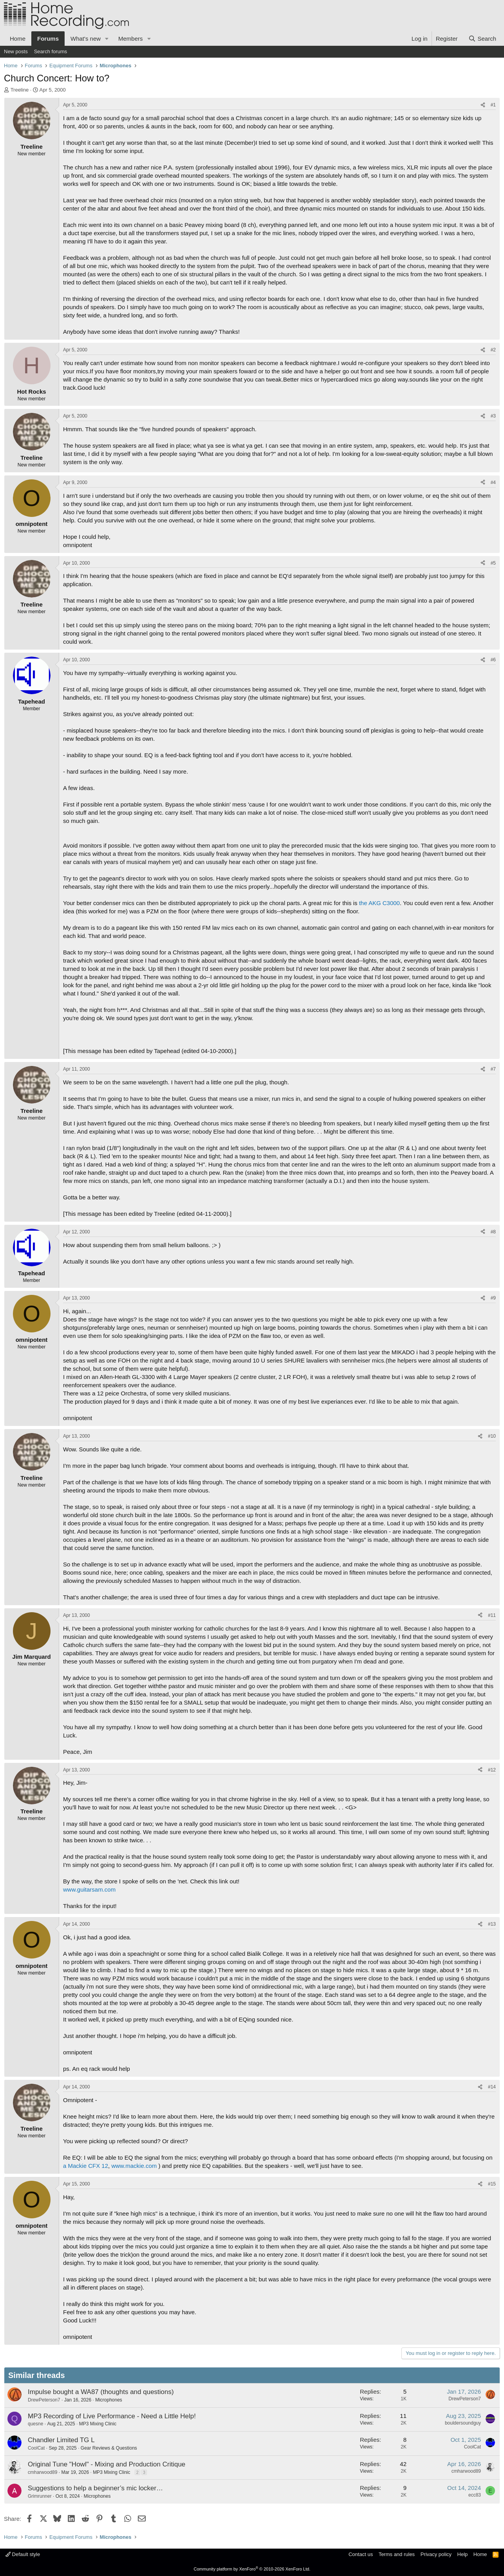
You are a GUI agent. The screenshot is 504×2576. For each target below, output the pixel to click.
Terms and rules (397, 2554)
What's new (85, 38)
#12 (492, 1770)
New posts (16, 51)
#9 (493, 1298)
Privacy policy (436, 2554)
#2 (493, 350)
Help (462, 2554)
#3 (493, 416)
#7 (493, 1069)
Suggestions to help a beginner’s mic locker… (95, 2488)
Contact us (361, 2554)
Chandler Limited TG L (61, 2440)
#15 (492, 2184)
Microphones (108, 2400)
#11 (492, 1615)
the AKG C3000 (379, 903)
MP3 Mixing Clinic (97, 2424)
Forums (48, 38)
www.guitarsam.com (89, 1889)
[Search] (482, 38)
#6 (493, 659)
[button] (106, 38)
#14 (492, 2087)
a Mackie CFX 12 (85, 2165)
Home (17, 38)
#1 (493, 105)
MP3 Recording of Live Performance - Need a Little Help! (112, 2416)
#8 (493, 1232)
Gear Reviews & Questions (109, 2448)
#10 (492, 1436)
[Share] (483, 105)
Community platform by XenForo (252, 2569)
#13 (492, 1924)
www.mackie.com (134, 2165)
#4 (493, 482)
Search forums (50, 51)
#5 (493, 563)
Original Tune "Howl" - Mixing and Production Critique (106, 2464)
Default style (22, 2554)
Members (130, 38)
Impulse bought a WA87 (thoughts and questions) (101, 2392)
